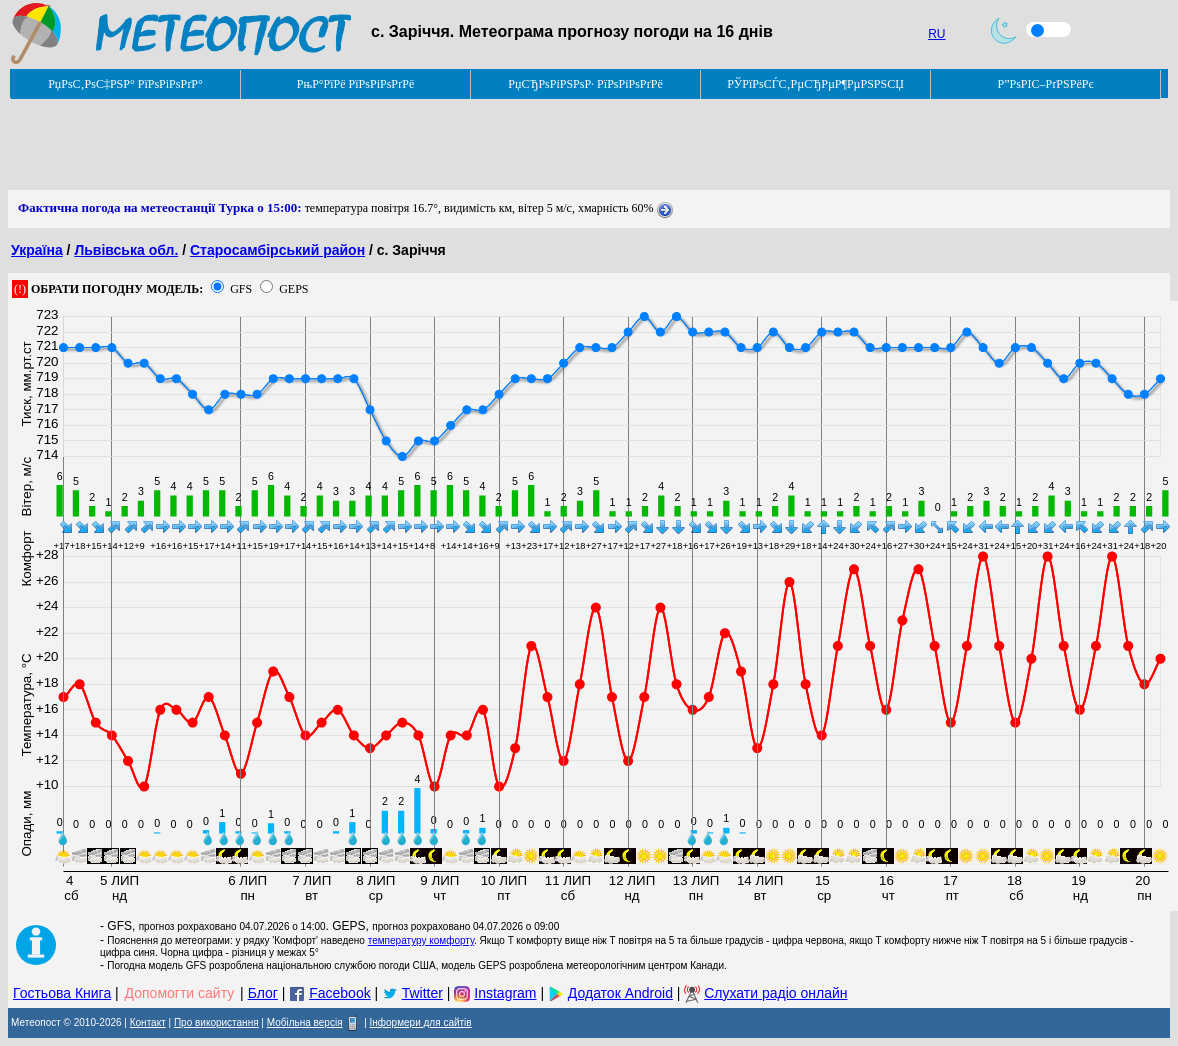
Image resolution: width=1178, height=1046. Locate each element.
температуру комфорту (421, 940)
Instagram (505, 993)
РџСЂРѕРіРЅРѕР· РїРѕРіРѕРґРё (585, 84)
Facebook (339, 993)
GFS (241, 289)
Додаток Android (620, 993)
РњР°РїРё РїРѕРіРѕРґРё (355, 84)
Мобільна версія (305, 1022)
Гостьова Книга (62, 993)
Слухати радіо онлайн (775, 993)
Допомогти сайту (180, 993)
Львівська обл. (126, 250)
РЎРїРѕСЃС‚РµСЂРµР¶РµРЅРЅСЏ (815, 84)
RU (936, 34)
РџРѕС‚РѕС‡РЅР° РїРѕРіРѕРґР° (125, 84)
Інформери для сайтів (421, 1022)
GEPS (293, 289)
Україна (37, 250)
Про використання (216, 1022)
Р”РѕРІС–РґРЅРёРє (1045, 84)
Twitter (422, 993)
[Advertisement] (372, 145)
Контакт (148, 1022)
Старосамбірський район (277, 250)
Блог (263, 993)
